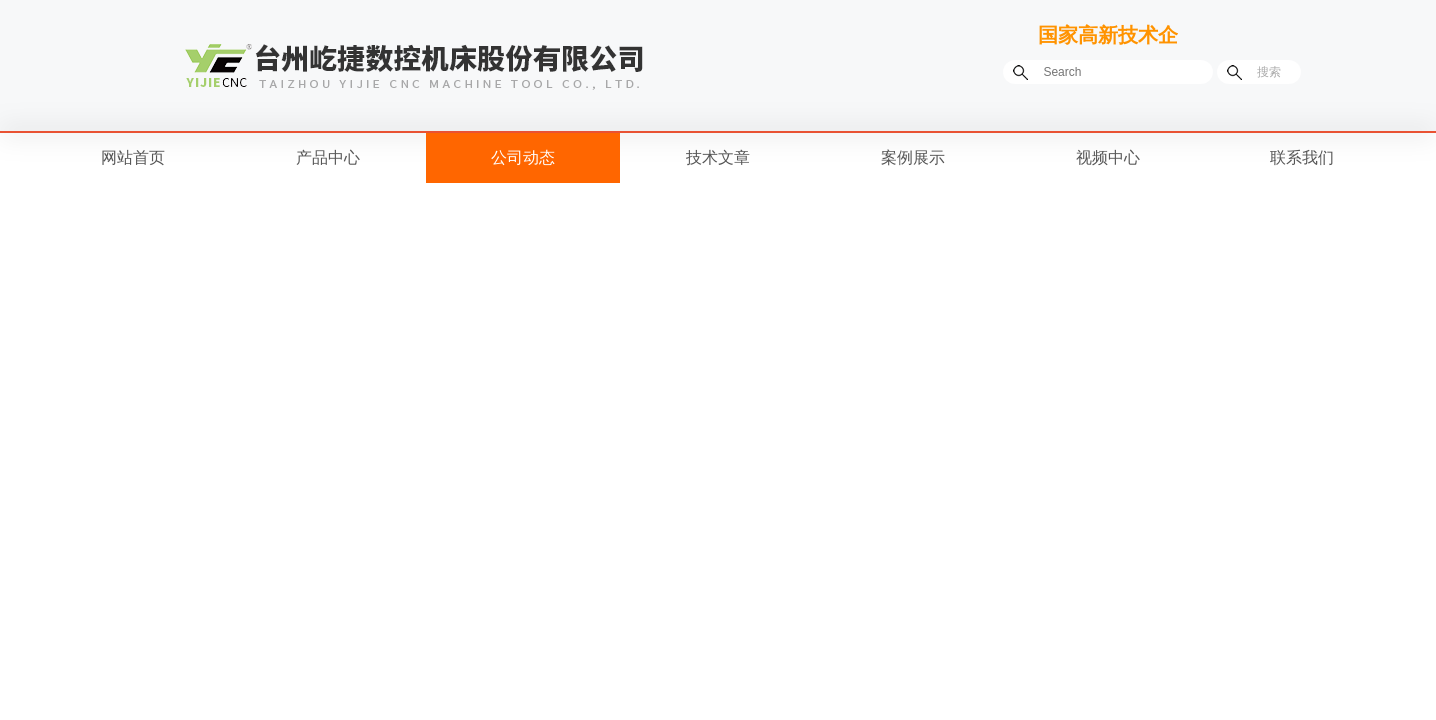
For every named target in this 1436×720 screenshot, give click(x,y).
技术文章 (718, 157)
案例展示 (913, 157)
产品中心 (328, 157)
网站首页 (133, 157)
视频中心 (1108, 157)
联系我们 (1302, 157)
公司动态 (523, 157)
